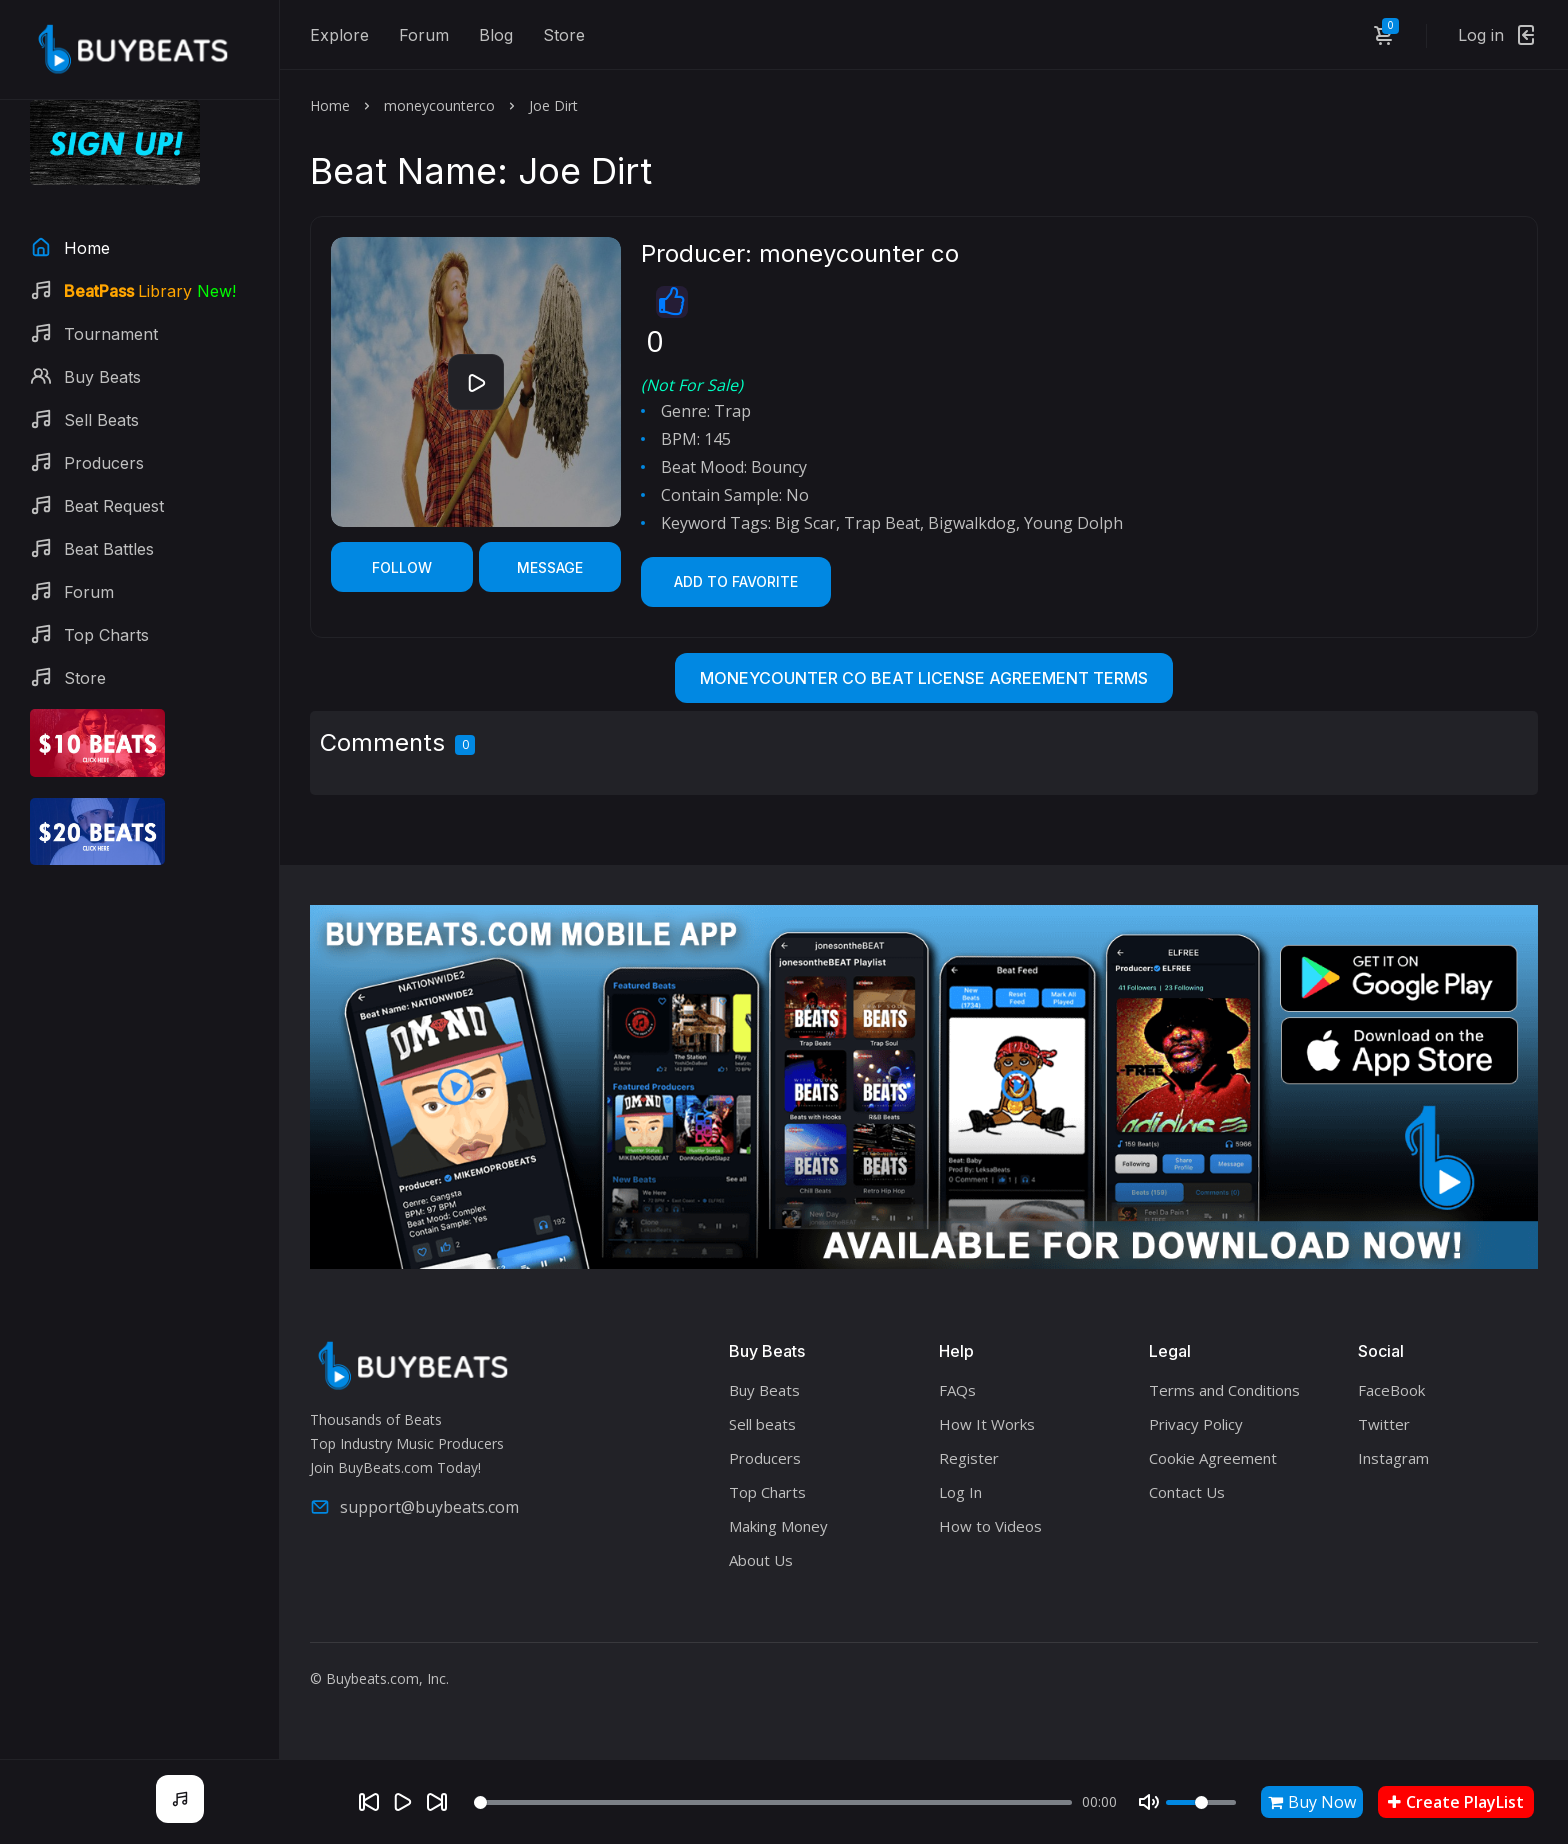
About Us (761, 1560)
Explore (339, 35)
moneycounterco (439, 105)
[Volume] (1201, 1802)
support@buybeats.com (414, 1507)
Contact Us (1187, 1492)
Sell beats (762, 1424)
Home (330, 105)
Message (550, 567)
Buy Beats (764, 1390)
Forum (424, 35)
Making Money (778, 1526)
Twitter (1384, 1424)
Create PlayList (1456, 1802)
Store (564, 35)
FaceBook (1391, 1390)
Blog (496, 35)
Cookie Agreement (1213, 1458)
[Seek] (773, 1802)
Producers (765, 1458)
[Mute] (1149, 1802)
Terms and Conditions (1224, 1390)
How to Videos (990, 1526)
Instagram (1393, 1458)
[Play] (403, 1802)
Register (969, 1458)
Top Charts (767, 1492)
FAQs (957, 1390)
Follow (402, 567)
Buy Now (1312, 1802)
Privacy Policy (1196, 1424)
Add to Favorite (736, 581)
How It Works (987, 1424)
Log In (960, 1492)
